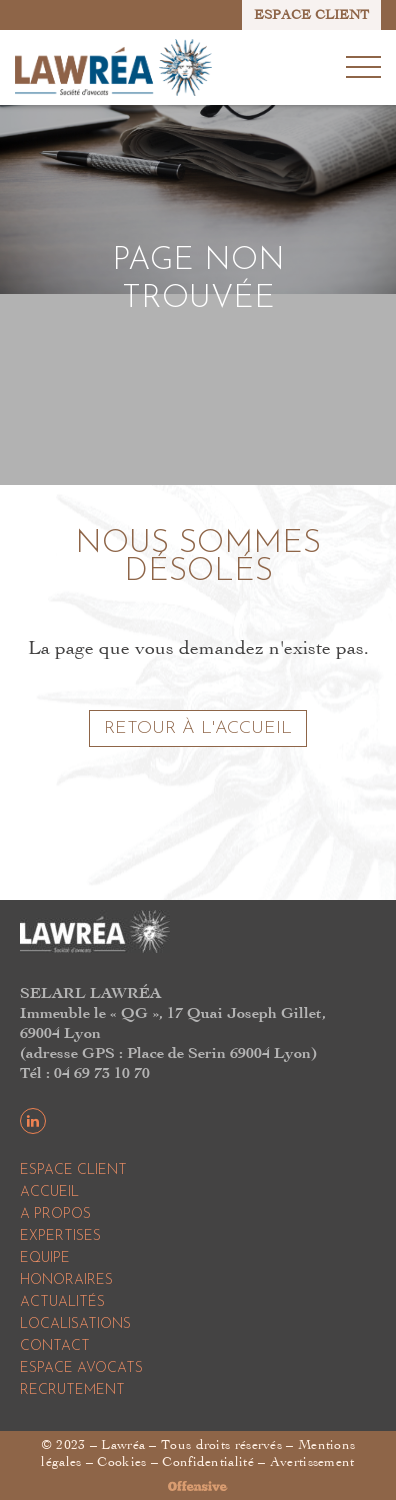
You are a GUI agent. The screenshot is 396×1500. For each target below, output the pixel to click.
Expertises (60, 1236)
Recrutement (72, 1390)
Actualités (62, 1302)
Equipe (45, 1258)
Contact (55, 1346)
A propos (55, 1214)
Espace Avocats (81, 1368)
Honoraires (66, 1280)
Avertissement (312, 1461)
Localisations (75, 1324)
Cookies (121, 1461)
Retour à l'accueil (198, 728)
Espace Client (73, 1170)
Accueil (49, 1192)
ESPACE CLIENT (311, 14)
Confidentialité (208, 1461)
